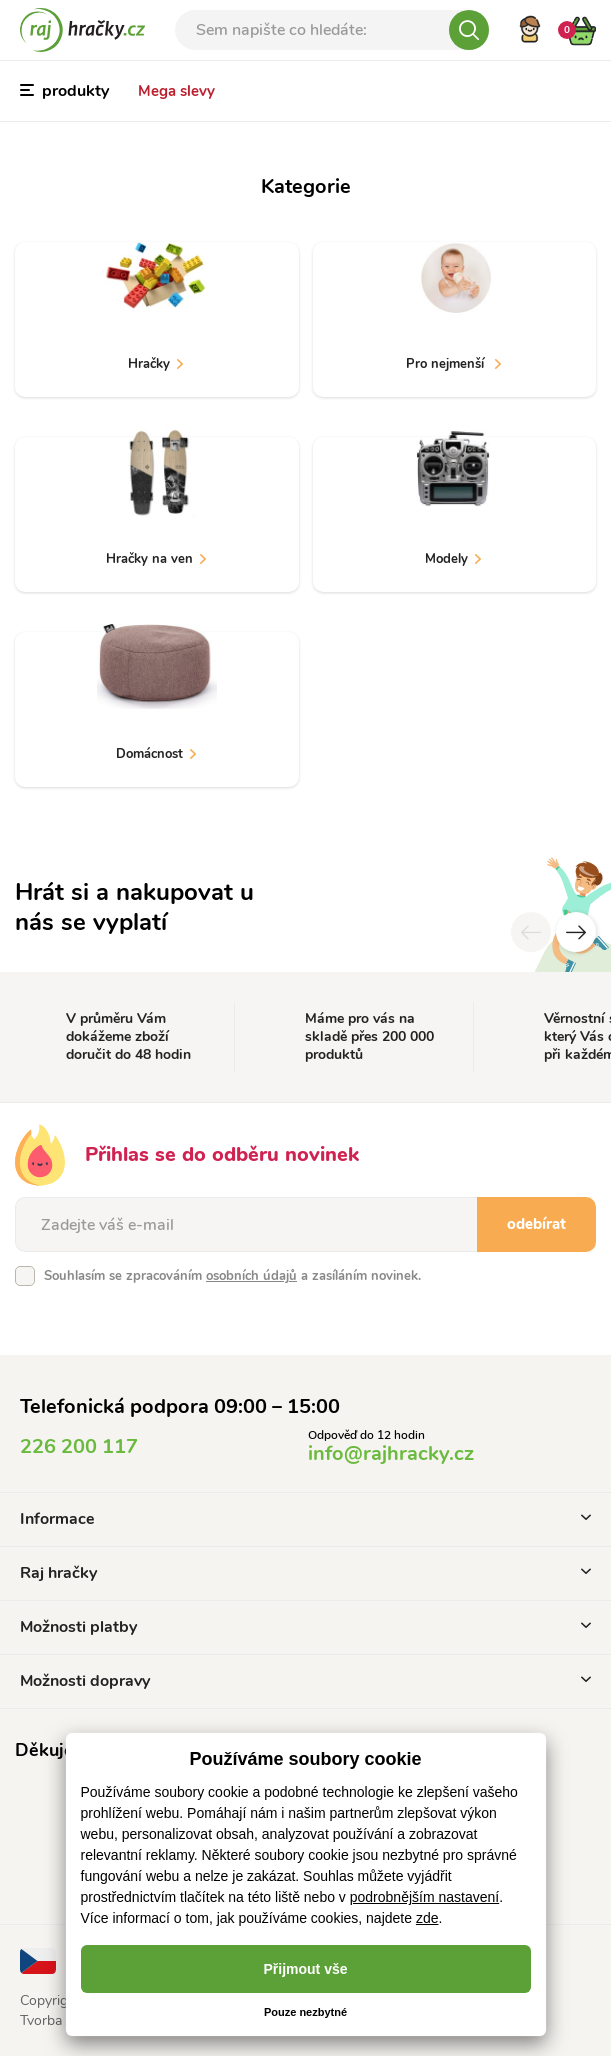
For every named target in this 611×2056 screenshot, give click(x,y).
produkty (64, 91)
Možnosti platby (305, 1627)
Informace (305, 1519)
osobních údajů (251, 1276)
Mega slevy (176, 91)
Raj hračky (305, 1573)
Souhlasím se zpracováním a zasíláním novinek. (232, 1276)
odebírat (536, 1224)
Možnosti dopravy (305, 1681)
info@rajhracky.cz (391, 1453)
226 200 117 (79, 1446)
